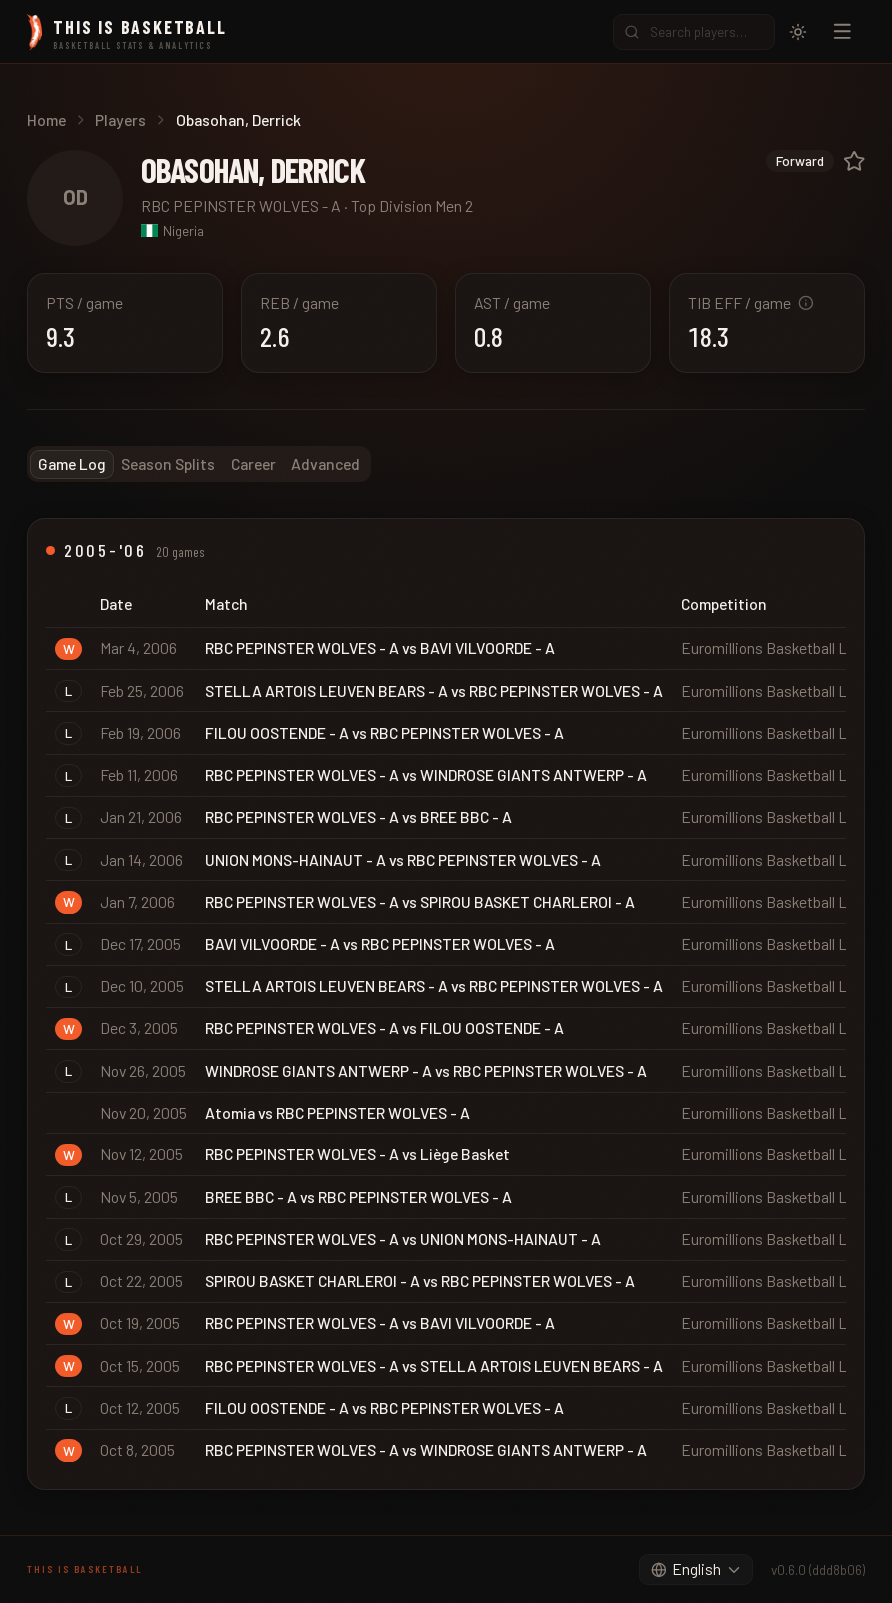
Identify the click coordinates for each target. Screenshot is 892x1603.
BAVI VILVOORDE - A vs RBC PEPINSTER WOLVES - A (380, 943)
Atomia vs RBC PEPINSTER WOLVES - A (337, 1112)
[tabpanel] (446, 1003)
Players (120, 119)
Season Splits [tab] (168, 463)
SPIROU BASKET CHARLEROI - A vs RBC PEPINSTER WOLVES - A (420, 1280)
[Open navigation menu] (842, 31)
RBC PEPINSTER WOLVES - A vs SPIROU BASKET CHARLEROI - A (420, 901)
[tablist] (199, 464)
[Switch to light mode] (798, 32)
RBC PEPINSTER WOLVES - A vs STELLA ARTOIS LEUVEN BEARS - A (434, 1365)
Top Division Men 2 (412, 205)
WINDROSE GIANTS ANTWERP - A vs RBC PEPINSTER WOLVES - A (426, 1070)
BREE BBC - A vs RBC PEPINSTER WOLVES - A (358, 1196)
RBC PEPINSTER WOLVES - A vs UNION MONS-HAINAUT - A (403, 1238)
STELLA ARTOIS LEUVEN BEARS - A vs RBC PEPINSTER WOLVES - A (434, 690)
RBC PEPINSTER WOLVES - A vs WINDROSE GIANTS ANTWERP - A (426, 774)
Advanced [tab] (325, 463)
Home (46, 119)
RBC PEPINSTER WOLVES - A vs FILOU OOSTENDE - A (384, 1027)
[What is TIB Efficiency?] (806, 303)
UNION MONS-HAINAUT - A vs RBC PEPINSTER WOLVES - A (403, 859)
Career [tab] (253, 463)
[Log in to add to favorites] (854, 161)
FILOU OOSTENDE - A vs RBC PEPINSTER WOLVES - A (384, 732)
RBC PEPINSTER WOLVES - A (241, 205)
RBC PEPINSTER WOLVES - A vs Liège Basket (357, 1153)
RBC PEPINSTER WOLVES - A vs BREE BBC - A (358, 816)
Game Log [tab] (72, 463)
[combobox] (696, 1570)
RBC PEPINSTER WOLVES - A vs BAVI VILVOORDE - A (380, 647)
